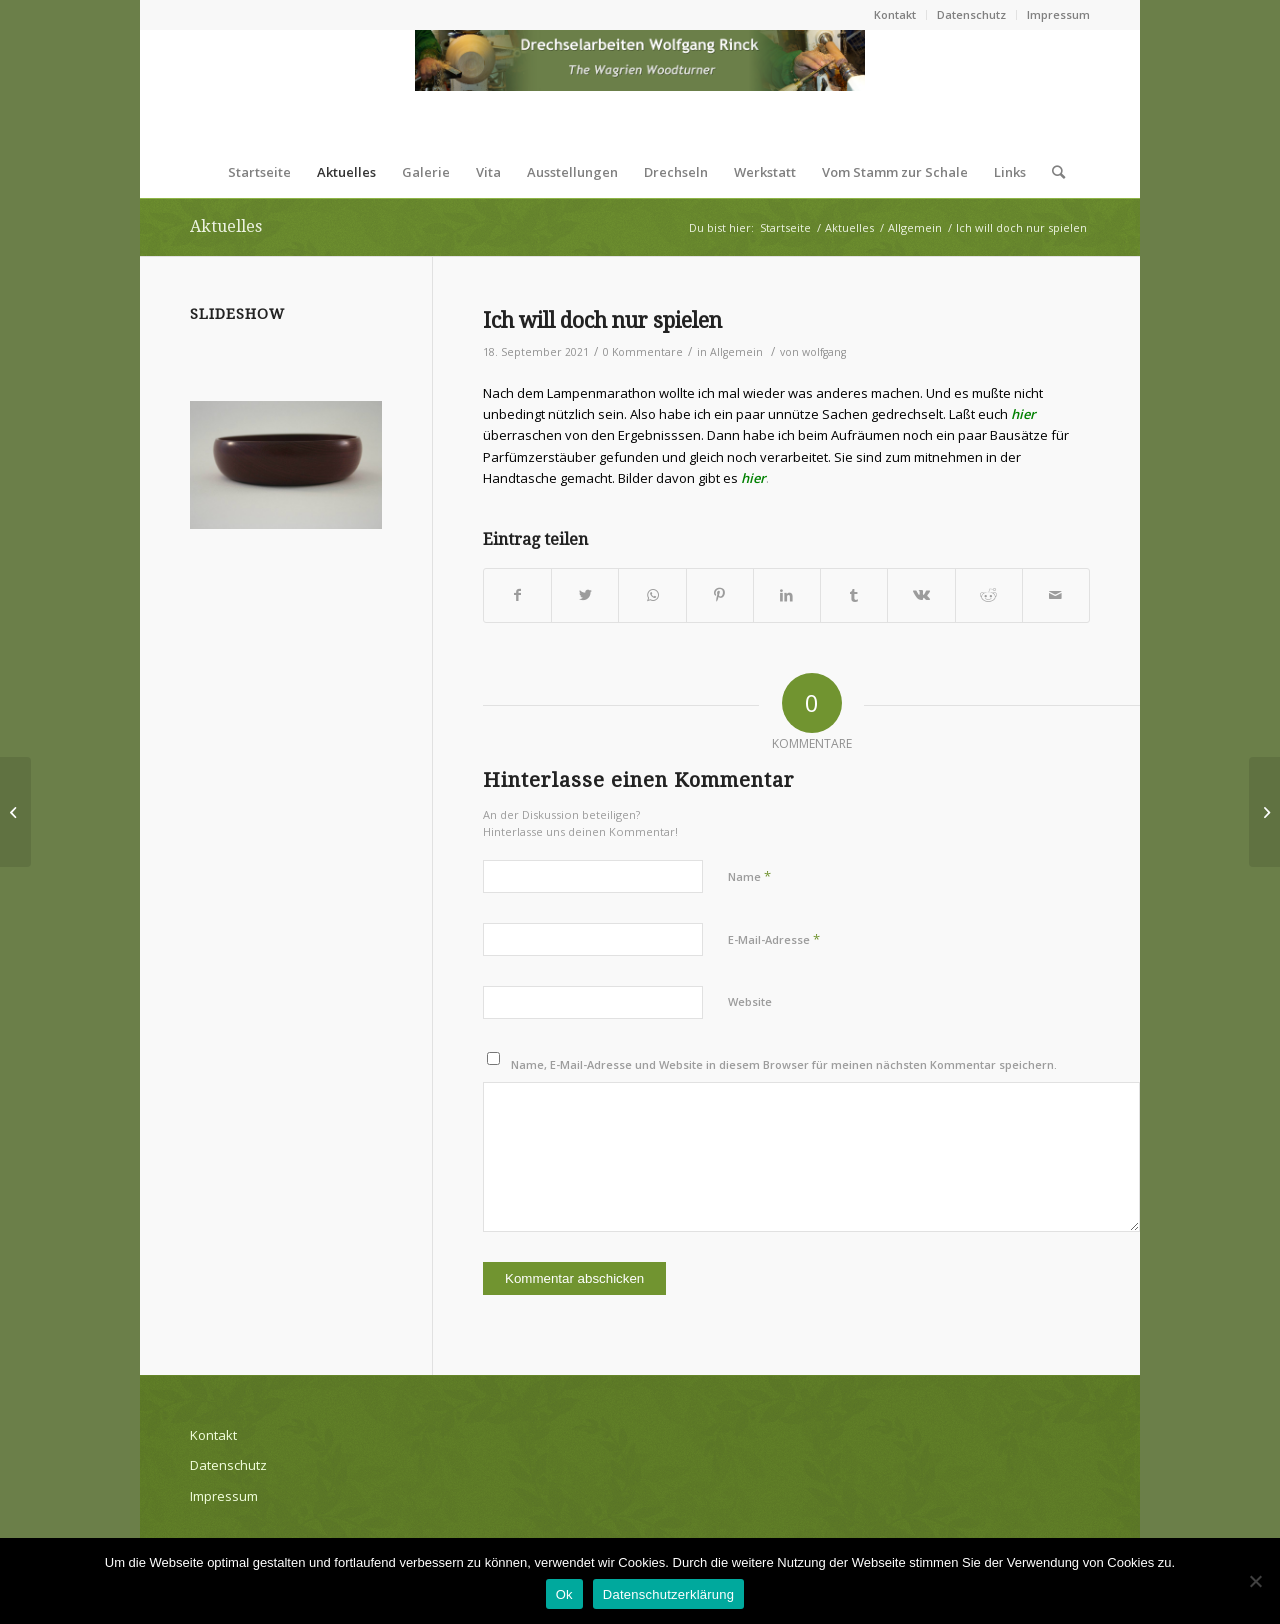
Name (749, 876)
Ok (564, 1594)
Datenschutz (971, 14)
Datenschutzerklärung (668, 1594)
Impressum (1058, 14)
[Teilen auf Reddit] (989, 595)
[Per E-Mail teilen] (1056, 595)
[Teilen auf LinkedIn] (787, 595)
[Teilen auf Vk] (921, 595)
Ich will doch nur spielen (602, 320)
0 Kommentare (643, 352)
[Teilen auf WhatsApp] (652, 595)
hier (1023, 414)
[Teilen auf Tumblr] (854, 595)
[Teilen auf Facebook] (517, 595)
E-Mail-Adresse (774, 939)
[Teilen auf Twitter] (585, 595)
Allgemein (736, 352)
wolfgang (824, 352)
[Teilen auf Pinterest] (720, 595)
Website (750, 1001)
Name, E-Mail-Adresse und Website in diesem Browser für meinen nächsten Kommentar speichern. (784, 1064)
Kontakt (895, 14)
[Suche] (1052, 172)
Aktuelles (226, 226)
